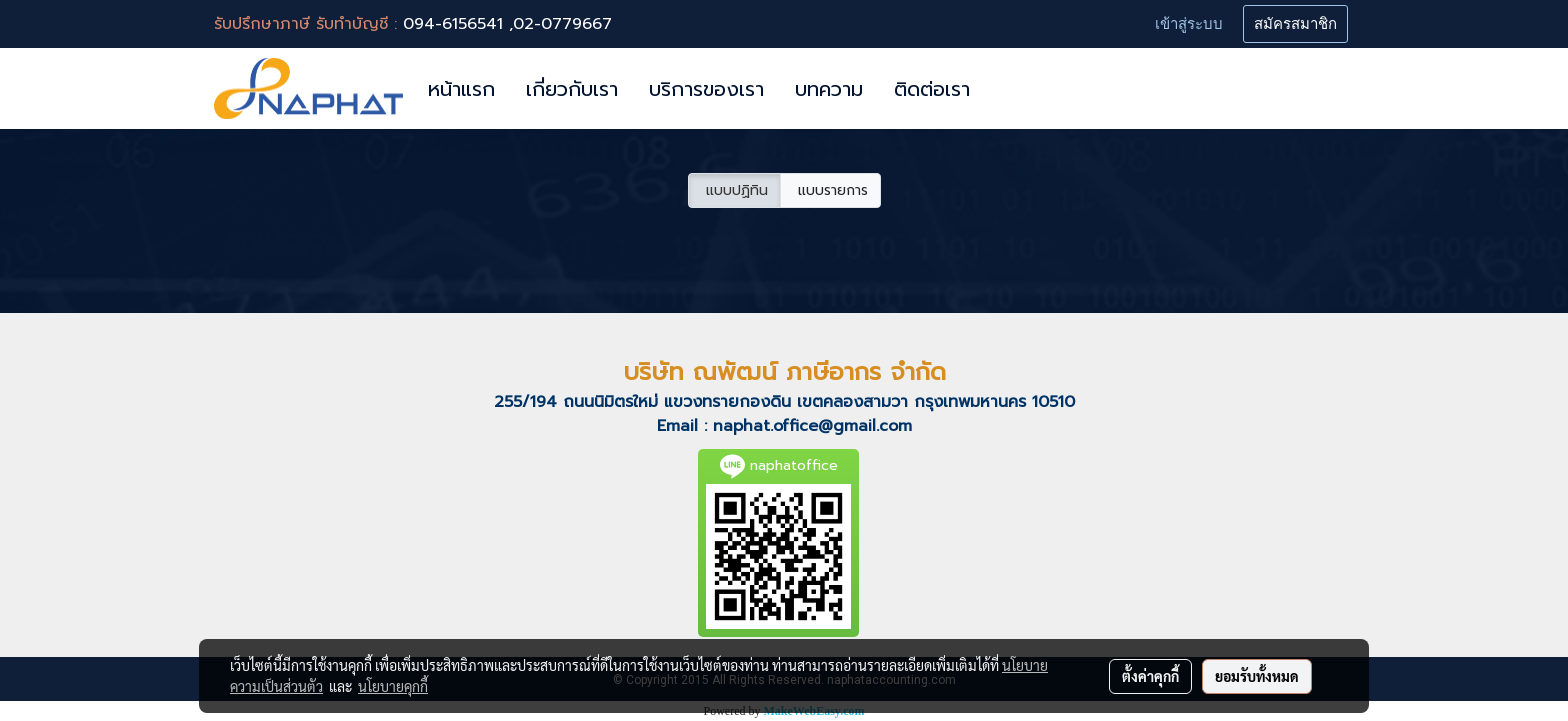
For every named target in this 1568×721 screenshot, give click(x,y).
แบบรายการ (830, 190)
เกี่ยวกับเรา (572, 89)
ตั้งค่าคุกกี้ (1150, 676)
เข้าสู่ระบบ (1189, 24)
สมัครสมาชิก (1295, 24)
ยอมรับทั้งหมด (1257, 676)
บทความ (829, 89)
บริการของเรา (706, 89)
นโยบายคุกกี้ (393, 686)
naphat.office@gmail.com (812, 426)
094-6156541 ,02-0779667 (507, 24)
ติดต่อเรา (932, 89)
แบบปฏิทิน (734, 190)
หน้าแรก (461, 89)
